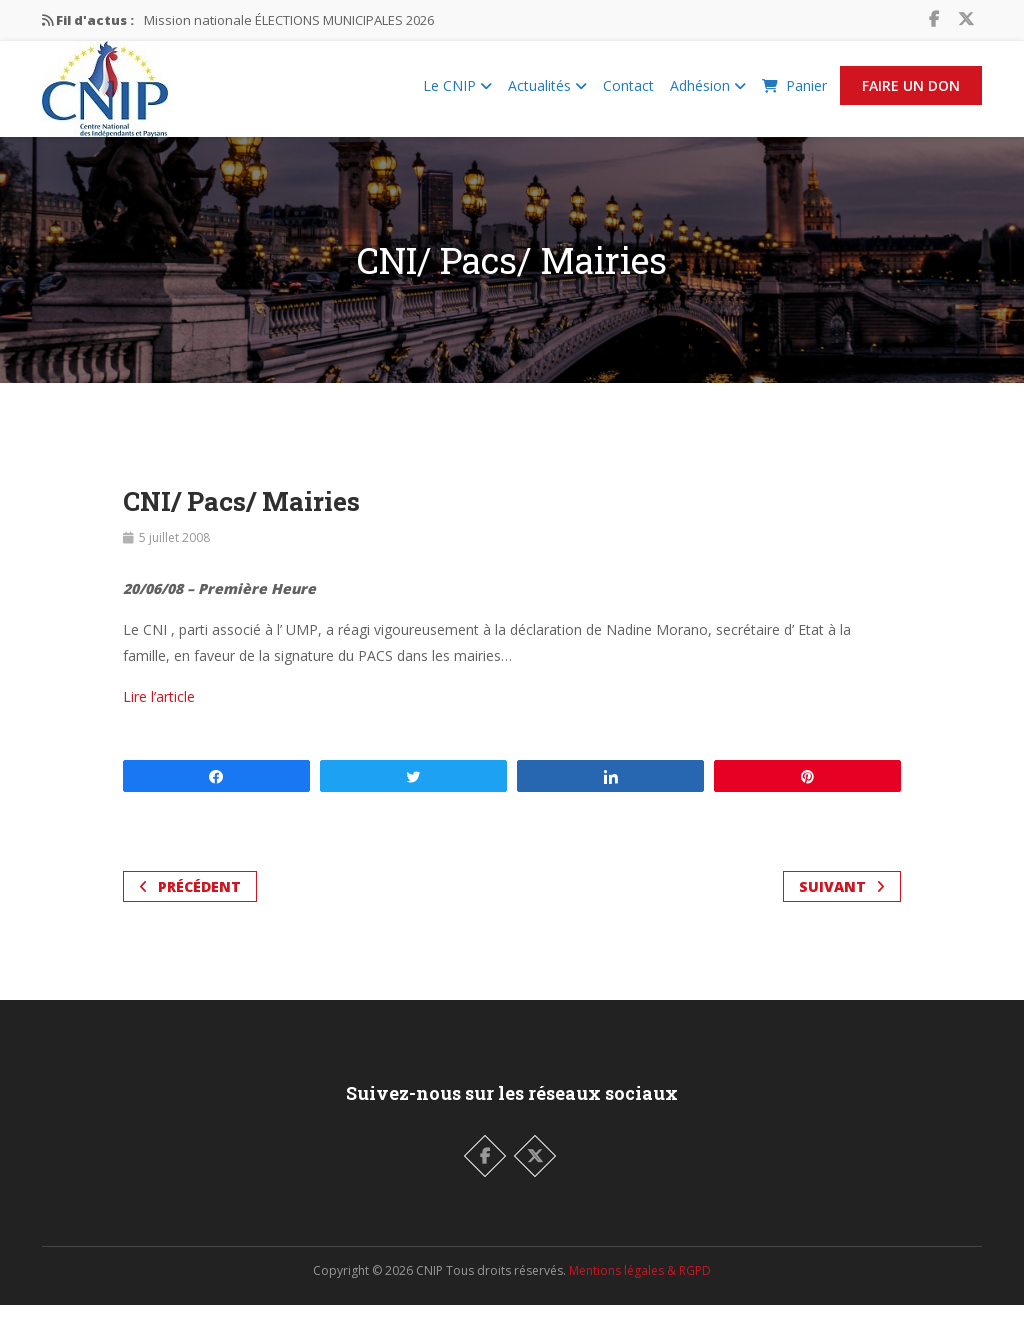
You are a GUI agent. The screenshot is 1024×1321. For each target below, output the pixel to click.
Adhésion (708, 93)
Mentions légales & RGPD (640, 1286)
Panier (794, 93)
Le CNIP (457, 93)
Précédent (190, 902)
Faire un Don (911, 93)
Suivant (842, 902)
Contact (628, 93)
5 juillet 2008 (174, 553)
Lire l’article (159, 712)
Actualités (547, 93)
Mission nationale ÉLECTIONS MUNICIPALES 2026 (289, 20)
